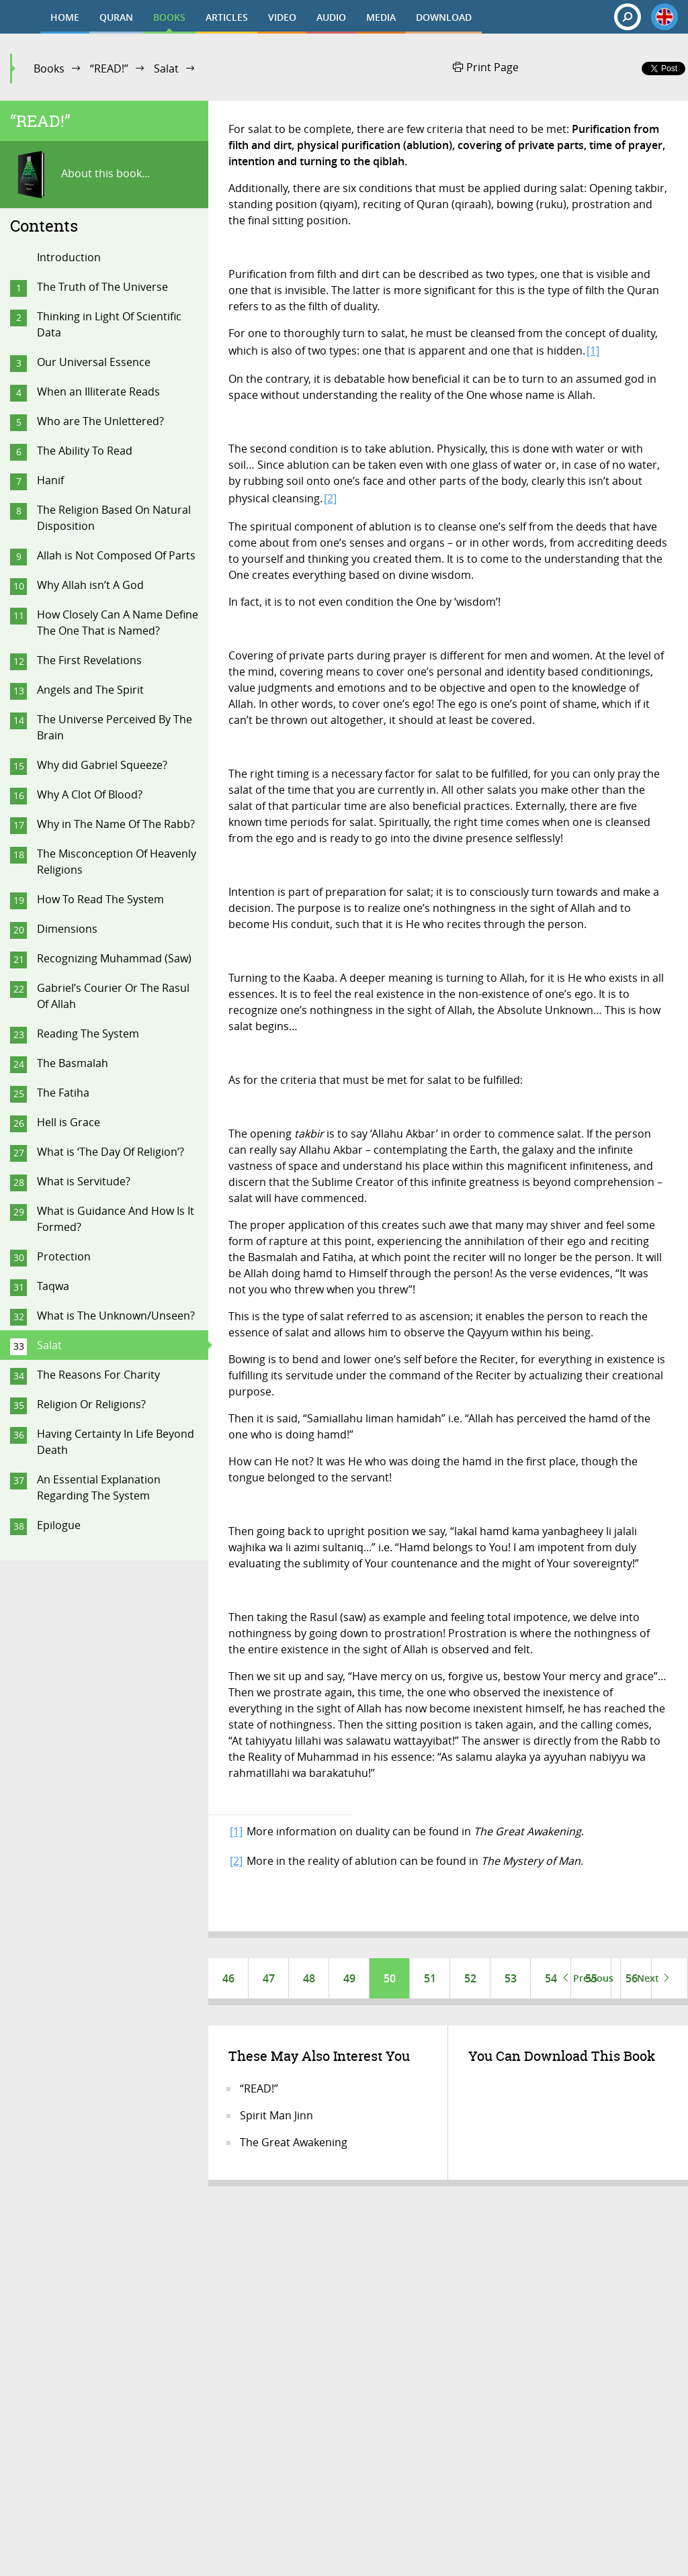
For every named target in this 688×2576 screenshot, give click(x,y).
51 (430, 1978)
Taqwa (53, 1286)
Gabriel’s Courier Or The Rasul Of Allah (113, 995)
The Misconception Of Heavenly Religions (116, 861)
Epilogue (59, 1525)
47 (269, 1978)
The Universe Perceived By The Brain (114, 727)
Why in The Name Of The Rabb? (116, 824)
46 (228, 1978)
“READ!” (109, 68)
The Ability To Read (84, 450)
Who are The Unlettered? (100, 421)
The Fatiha (63, 1092)
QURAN (116, 17)
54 (551, 1978)
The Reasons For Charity (98, 1374)
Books (49, 68)
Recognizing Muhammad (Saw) (114, 958)
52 (470, 1978)
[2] (330, 498)
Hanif (50, 480)
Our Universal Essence (93, 362)
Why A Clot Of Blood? (89, 794)
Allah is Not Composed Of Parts (116, 555)
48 (309, 1978)
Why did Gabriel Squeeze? (102, 764)
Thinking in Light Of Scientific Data (109, 324)
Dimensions (67, 928)
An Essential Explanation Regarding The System (99, 1487)
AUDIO (331, 17)
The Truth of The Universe (102, 286)
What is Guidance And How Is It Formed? (115, 1218)
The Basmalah (72, 1063)
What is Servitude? (83, 1181)
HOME (64, 17)
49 (349, 1978)
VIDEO (282, 17)
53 (511, 1978)
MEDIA (381, 17)
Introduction (69, 257)
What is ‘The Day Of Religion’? (110, 1151)
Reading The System (88, 1033)
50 (390, 1978)
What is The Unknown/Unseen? (116, 1315)
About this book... (80, 174)
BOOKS (169, 17)
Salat (166, 68)
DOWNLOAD (444, 17)
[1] (593, 350)
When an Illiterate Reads (98, 391)
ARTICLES (227, 17)
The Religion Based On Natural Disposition (114, 517)
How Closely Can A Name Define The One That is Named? (117, 622)
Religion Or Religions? (91, 1404)
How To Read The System (100, 899)
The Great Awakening (293, 2142)
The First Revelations (89, 660)
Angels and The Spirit (90, 689)
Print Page (486, 67)
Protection (64, 1256)
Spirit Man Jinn (276, 2115)
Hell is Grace (68, 1122)
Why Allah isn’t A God (90, 585)
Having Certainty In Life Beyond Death (115, 1441)
